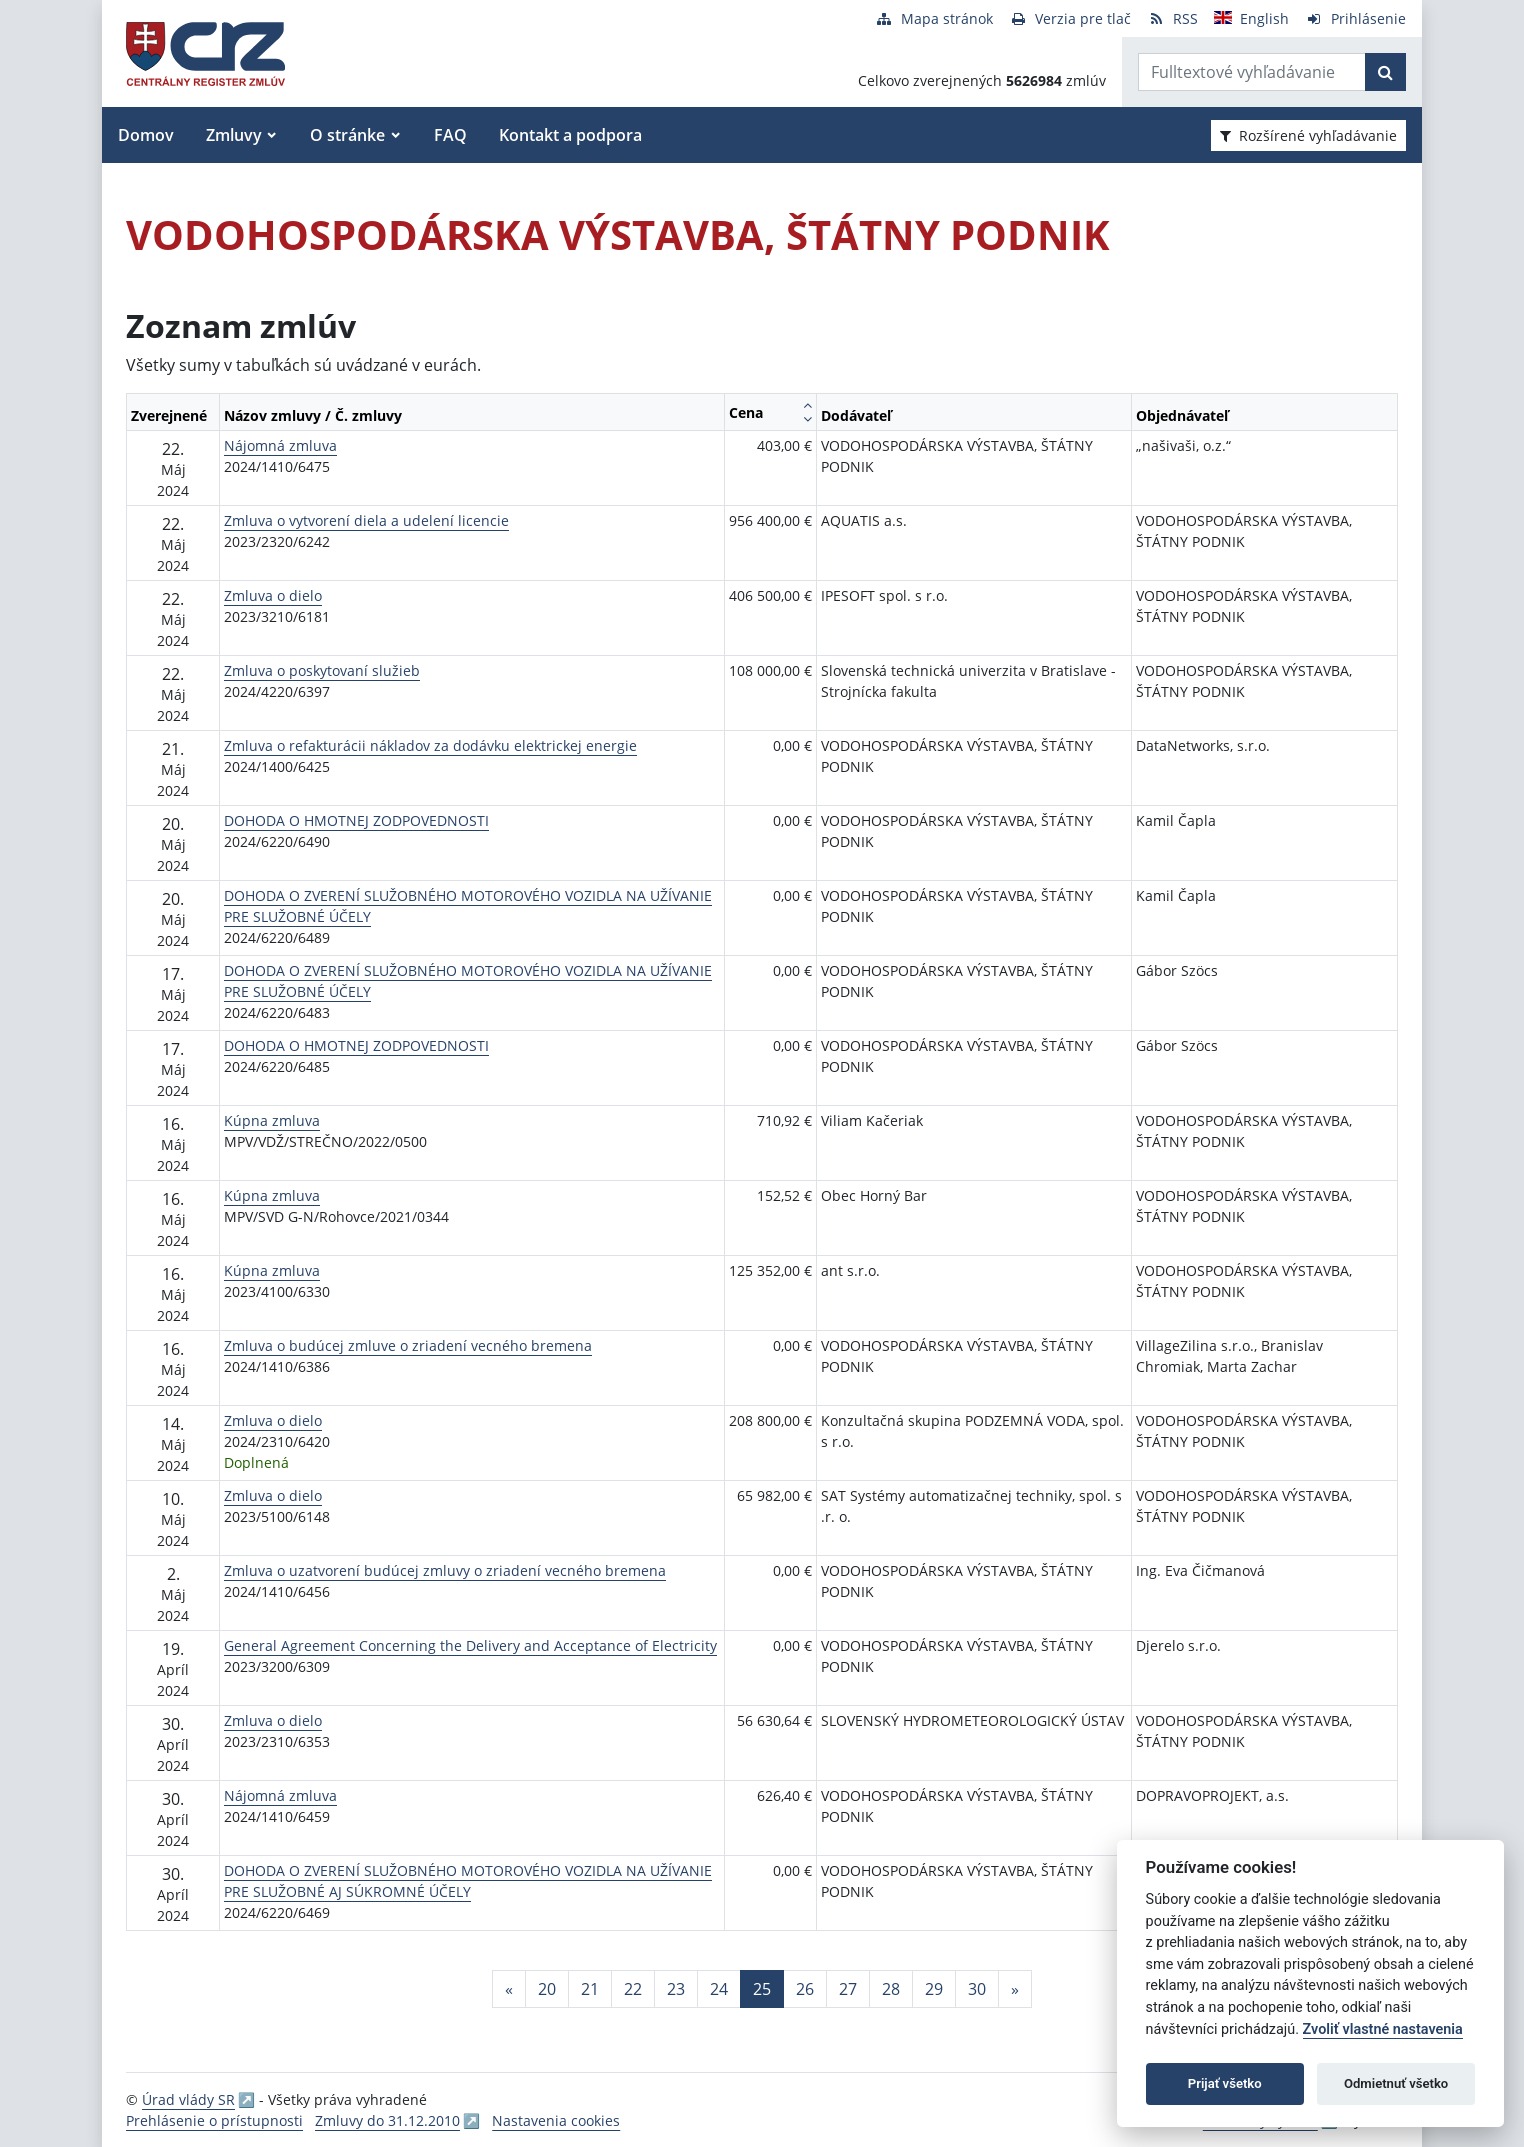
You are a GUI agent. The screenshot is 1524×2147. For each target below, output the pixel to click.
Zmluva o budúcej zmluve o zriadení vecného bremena (408, 1345)
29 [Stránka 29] (934, 1989)
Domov (146, 135)
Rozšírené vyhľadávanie (1308, 135)
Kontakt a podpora (570, 135)
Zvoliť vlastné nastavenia (1383, 2029)
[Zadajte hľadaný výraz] (1252, 72)
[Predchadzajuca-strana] (509, 1989)
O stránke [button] (347, 135)
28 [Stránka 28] (891, 1989)
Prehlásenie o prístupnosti (214, 2120)
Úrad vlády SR (188, 2099)
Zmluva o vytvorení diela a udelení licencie (366, 520)
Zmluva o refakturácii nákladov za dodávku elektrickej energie (430, 745)
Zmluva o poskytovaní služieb (322, 670)
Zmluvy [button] (234, 135)
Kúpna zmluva (272, 1120)
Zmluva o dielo (273, 595)
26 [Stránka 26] (805, 1989)
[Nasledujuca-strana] (1015, 1989)
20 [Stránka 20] (547, 1989)
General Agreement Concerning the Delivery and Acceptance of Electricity (470, 1645)
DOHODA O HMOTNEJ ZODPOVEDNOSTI (356, 820)
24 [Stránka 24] (719, 1989)
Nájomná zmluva (280, 445)
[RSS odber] (1172, 18)
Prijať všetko (1225, 2083)
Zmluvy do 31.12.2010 (387, 2120)
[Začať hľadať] (1385, 72)
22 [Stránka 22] (633, 1989)
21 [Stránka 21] (590, 1989)
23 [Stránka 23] (676, 1989)
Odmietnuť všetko (1396, 2083)
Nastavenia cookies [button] (556, 2120)
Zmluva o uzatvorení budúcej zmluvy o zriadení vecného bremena (445, 1570)
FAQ (450, 135)
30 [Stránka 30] (977, 1989)
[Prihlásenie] (1355, 18)
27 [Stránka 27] (848, 1989)
